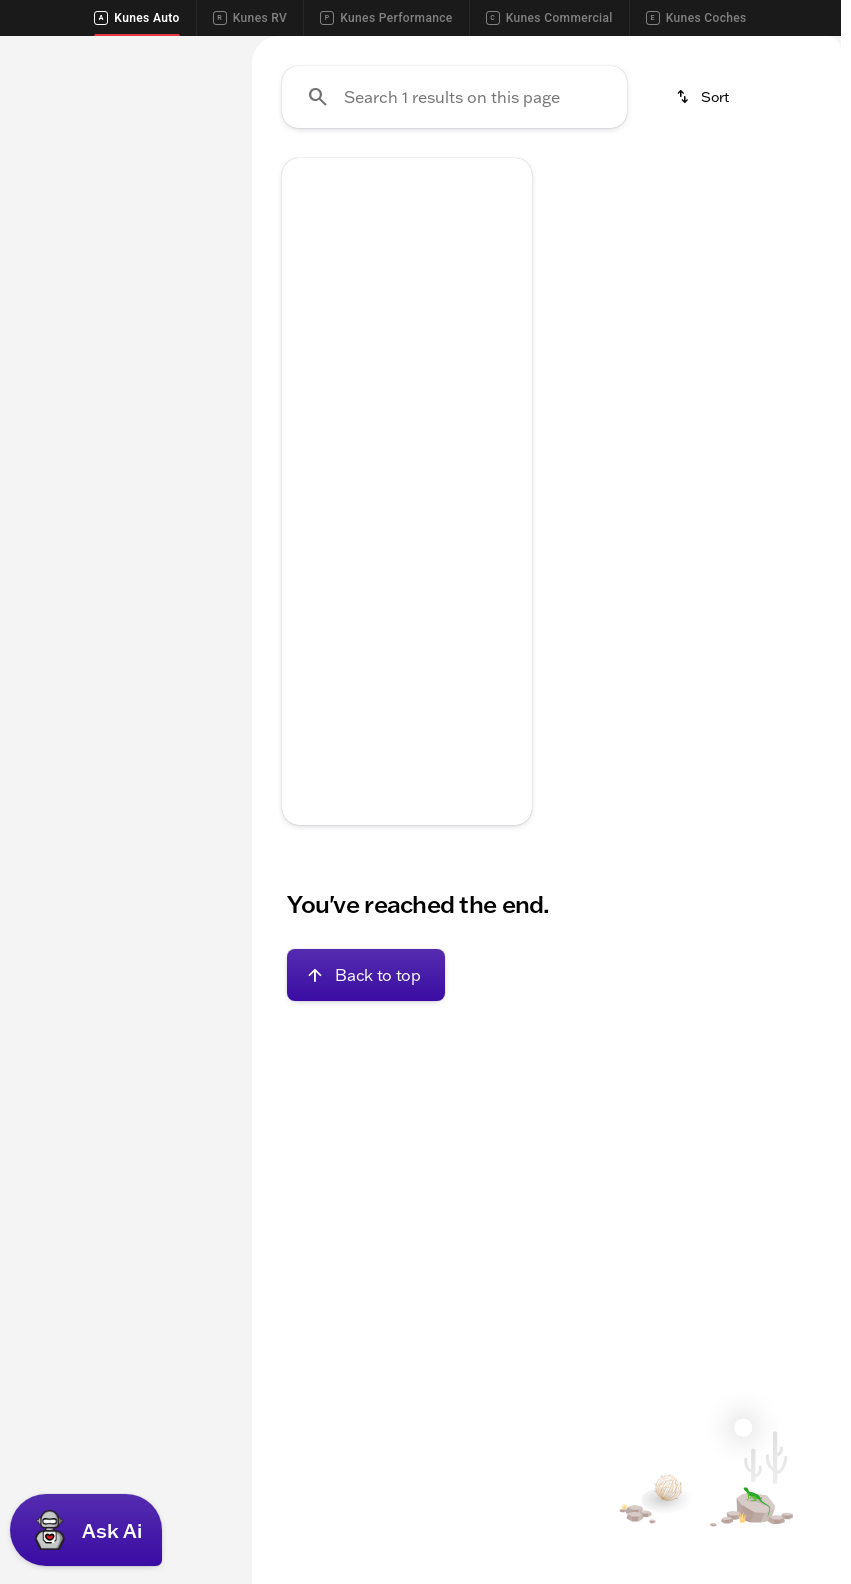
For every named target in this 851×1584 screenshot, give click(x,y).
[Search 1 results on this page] (454, 287)
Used (728, 185)
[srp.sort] (704, 287)
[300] (44, 311)
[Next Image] (507, 442)
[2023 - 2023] (65, 283)
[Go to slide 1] (344, 510)
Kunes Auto (136, 18)
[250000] (164, 541)
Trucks (389, 185)
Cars (481, 185)
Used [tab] (192, 184)
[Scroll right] (819, 185)
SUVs (293, 185)
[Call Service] (609, 52)
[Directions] (791, 52)
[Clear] (161, 619)
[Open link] (445, 633)
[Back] (178, 243)
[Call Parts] (703, 52)
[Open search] (795, 103)
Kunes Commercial (549, 18)
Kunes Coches (696, 18)
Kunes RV (250, 18)
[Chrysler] (159, 283)
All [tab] (121, 184)
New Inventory (604, 185)
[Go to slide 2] (374, 510)
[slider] (40, 438)
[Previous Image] (307, 442)
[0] (64, 541)
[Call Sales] (515, 52)
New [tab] (50, 184)
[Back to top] (365, 1165)
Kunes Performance (386, 18)
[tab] (351, 705)
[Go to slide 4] (434, 510)
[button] (300, 441)
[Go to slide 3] (404, 510)
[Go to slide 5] (464, 510)
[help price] (313, 765)
